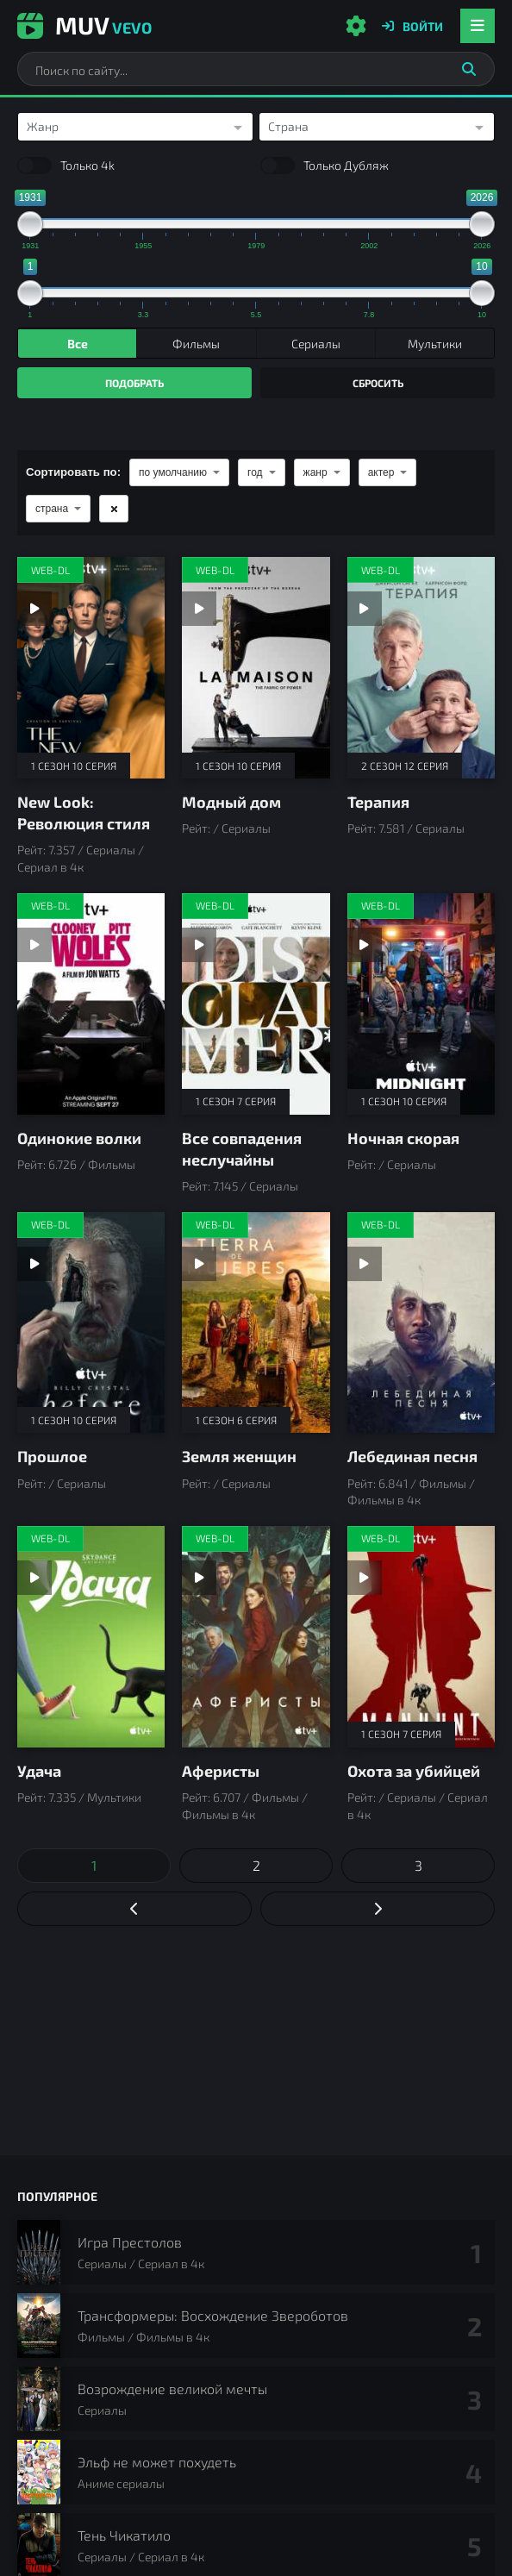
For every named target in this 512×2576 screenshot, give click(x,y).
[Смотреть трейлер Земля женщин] (199, 1264)
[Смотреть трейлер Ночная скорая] (364, 945)
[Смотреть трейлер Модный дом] (199, 608)
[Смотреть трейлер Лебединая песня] (364, 1264)
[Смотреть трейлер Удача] (34, 1577)
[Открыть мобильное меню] (477, 26)
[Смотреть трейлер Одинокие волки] (34, 945)
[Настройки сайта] (356, 26)
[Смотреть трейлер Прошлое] (34, 1264)
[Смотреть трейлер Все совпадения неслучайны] (199, 945)
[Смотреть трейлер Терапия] (364, 608)
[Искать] (469, 69)
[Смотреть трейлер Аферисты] (199, 1577)
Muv (84, 25)
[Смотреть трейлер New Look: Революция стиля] (34, 608)
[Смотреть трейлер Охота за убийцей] (364, 1577)
